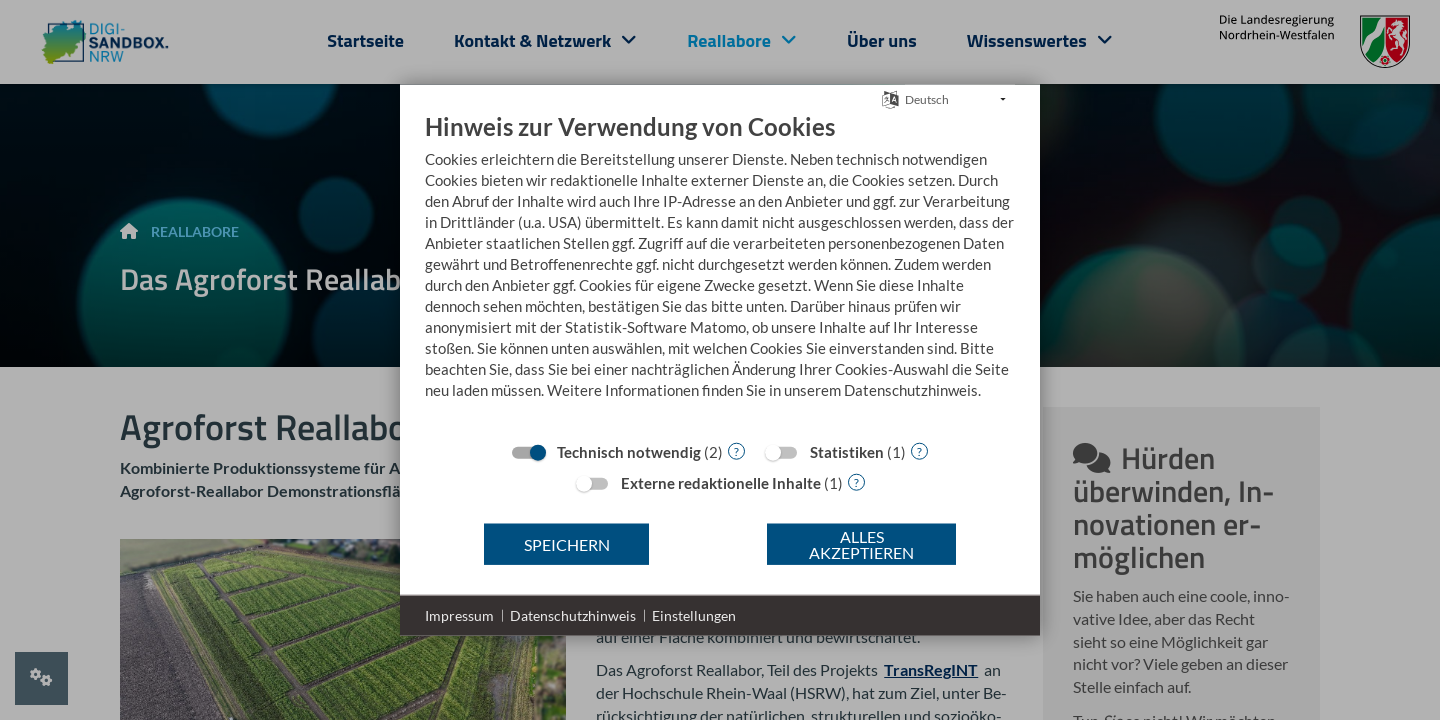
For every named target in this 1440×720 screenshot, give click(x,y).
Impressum (459, 615)
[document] (720, 271)
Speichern (567, 543)
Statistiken (847, 452)
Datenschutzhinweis (573, 615)
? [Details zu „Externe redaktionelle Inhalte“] (856, 481)
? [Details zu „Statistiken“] (919, 450)
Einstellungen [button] (694, 615)
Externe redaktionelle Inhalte (721, 483)
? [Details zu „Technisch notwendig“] (736, 450)
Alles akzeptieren (861, 543)
